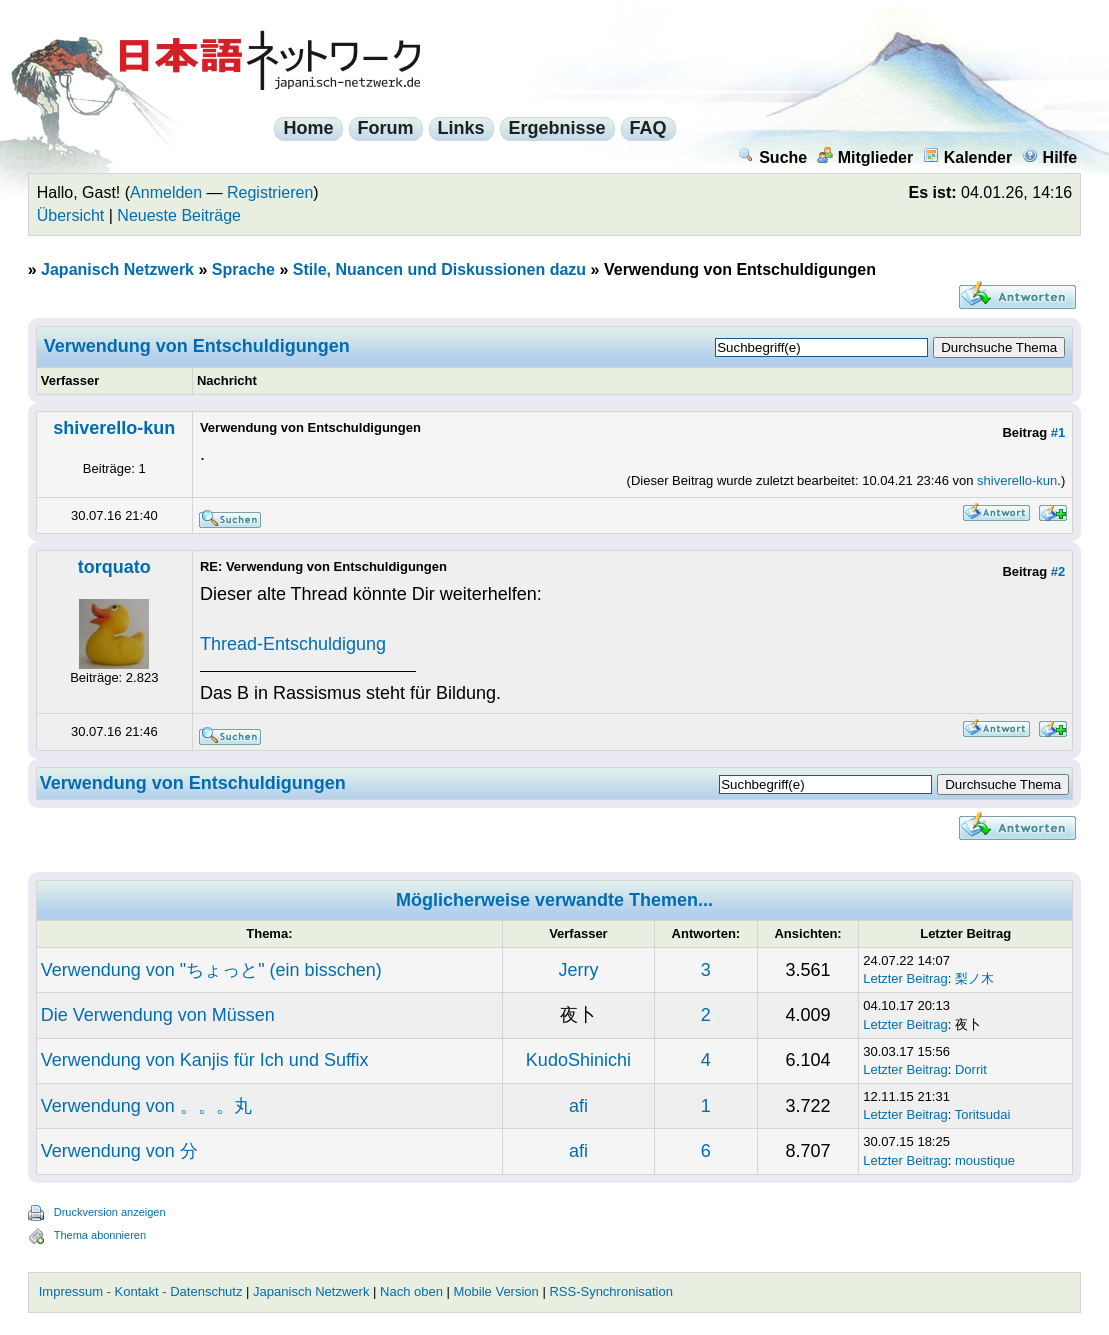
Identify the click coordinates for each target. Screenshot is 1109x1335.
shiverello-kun (114, 428)
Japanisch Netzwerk (117, 269)
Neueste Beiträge (179, 215)
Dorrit (971, 1069)
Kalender (967, 157)
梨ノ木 (974, 978)
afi (578, 1106)
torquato (114, 567)
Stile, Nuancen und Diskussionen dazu (439, 269)
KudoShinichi (578, 1060)
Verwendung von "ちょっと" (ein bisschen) (211, 970)
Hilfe (1050, 157)
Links (461, 128)
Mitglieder (865, 157)
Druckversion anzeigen (110, 1212)
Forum (386, 128)
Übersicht (71, 215)
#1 (1058, 432)
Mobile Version (496, 1291)
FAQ (648, 128)
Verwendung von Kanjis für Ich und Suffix (205, 1060)
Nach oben (411, 1291)
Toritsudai (983, 1114)
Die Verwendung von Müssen (158, 1015)
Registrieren (270, 192)
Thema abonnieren (100, 1235)
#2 (1058, 571)
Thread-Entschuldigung (293, 644)
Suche (772, 157)
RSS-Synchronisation (611, 1291)
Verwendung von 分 (119, 1151)
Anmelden (166, 192)
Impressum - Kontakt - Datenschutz (141, 1291)
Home (308, 128)
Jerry (578, 970)
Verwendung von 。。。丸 (146, 1106)
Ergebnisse (557, 128)
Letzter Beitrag (905, 978)
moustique (985, 1160)
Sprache (243, 269)
